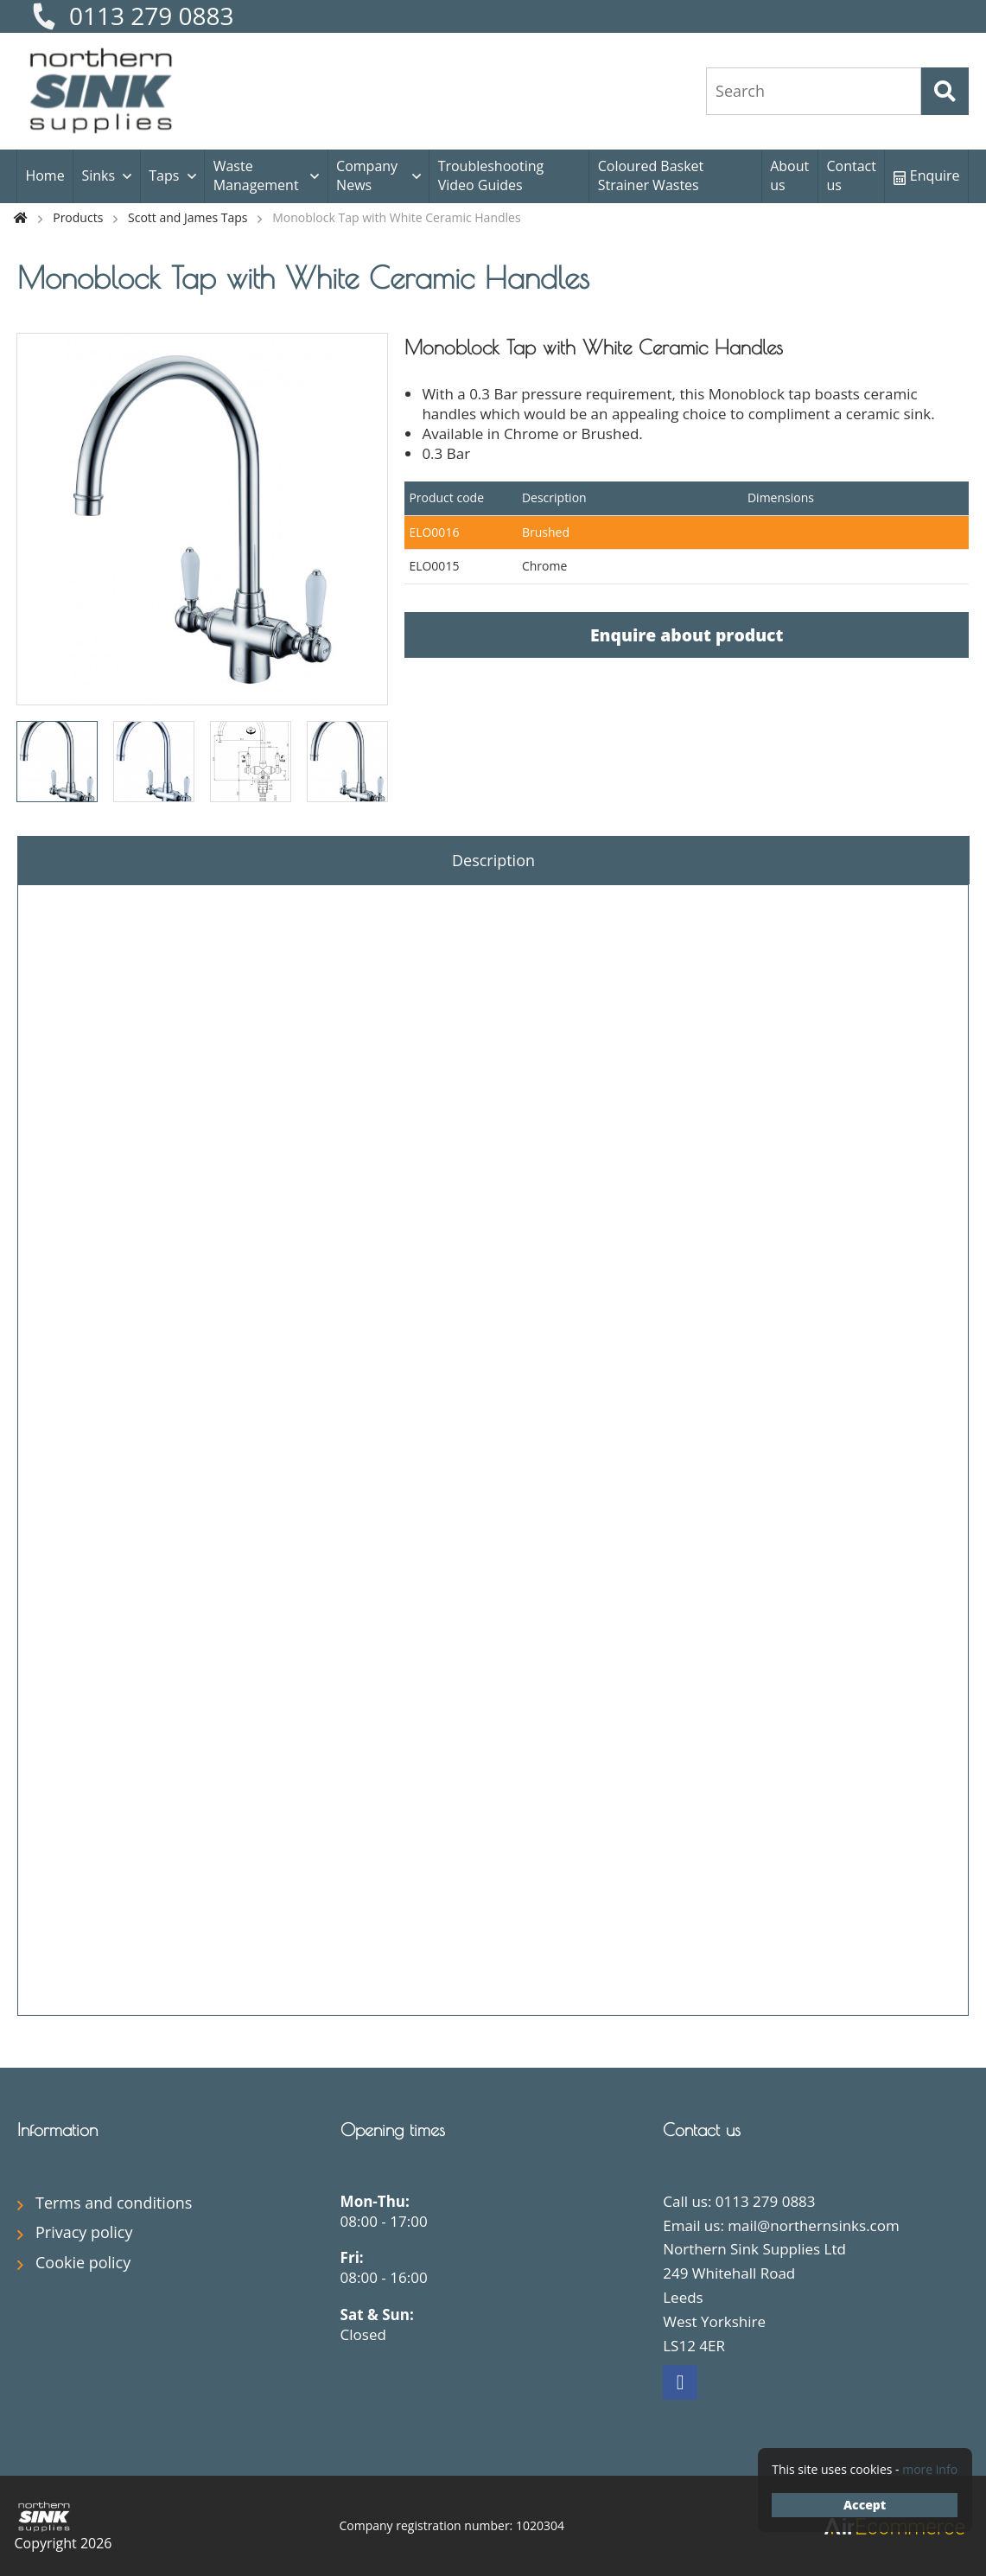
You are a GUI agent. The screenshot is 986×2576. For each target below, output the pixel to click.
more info (929, 2469)
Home (44, 175)
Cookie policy (82, 2262)
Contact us (850, 175)
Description (493, 860)
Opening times (392, 2129)
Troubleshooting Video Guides (491, 175)
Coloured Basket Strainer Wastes (651, 175)
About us (789, 175)
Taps (164, 175)
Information (57, 2129)
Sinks (98, 175)
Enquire (927, 175)
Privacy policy (84, 2232)
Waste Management (256, 175)
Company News (367, 175)
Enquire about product (686, 635)
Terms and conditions (113, 2202)
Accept (864, 2504)
